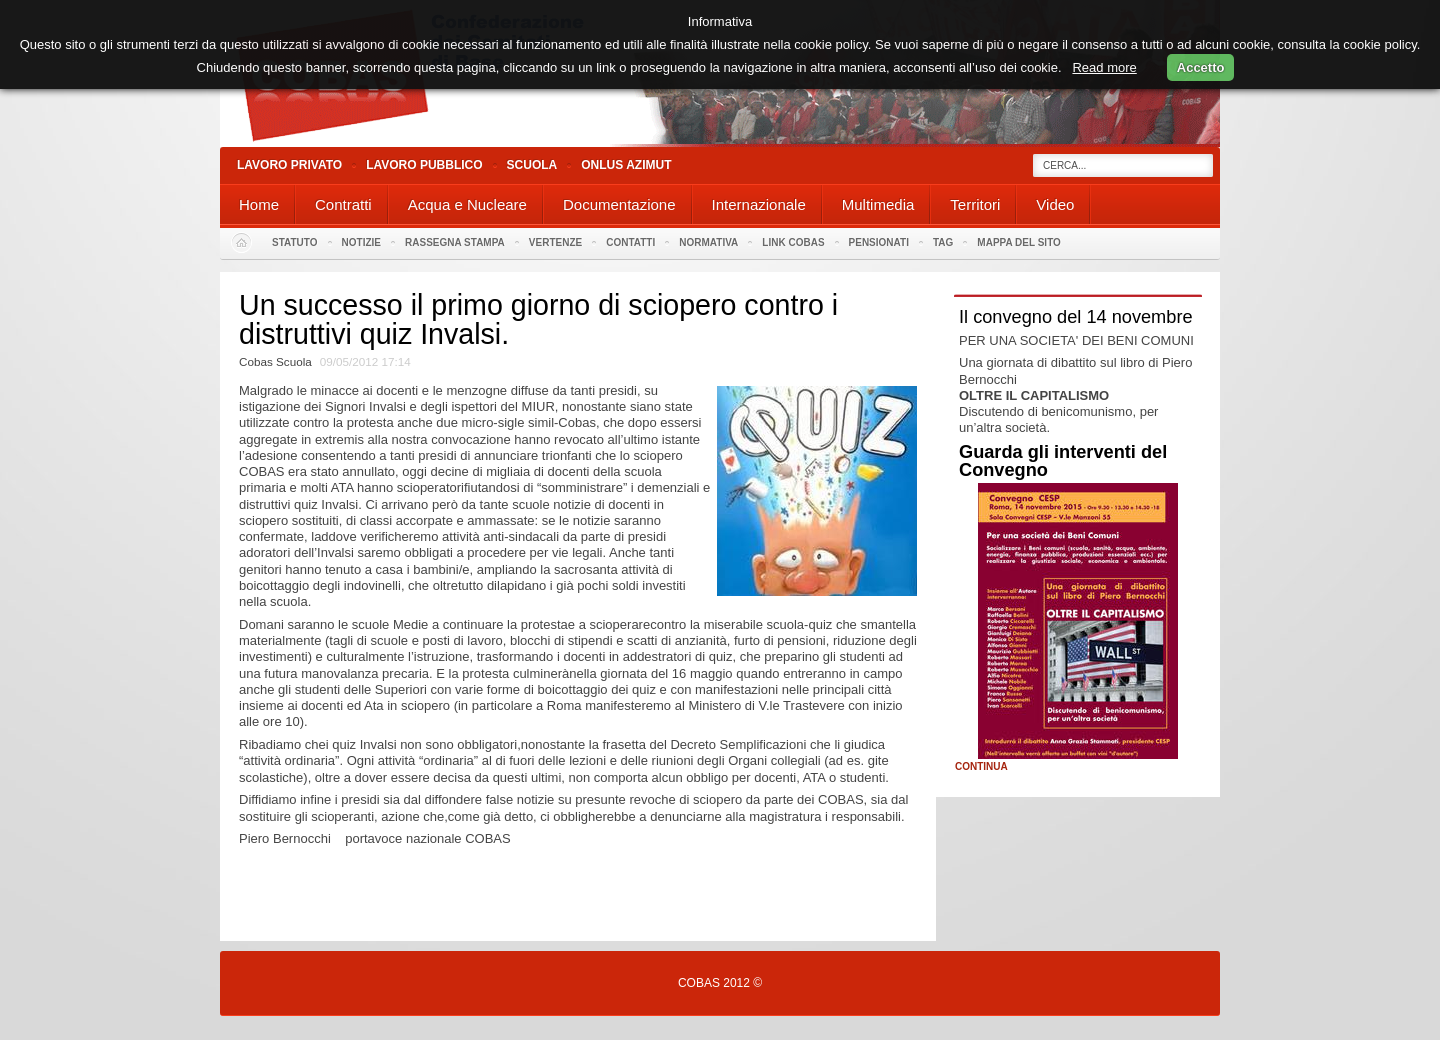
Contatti (630, 242)
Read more (1104, 67)
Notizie (361, 242)
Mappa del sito (1019, 242)
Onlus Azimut (626, 165)
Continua (981, 767)
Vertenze (555, 242)
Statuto (295, 242)
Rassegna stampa (455, 242)
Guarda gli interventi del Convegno (1063, 461)
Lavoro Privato (289, 165)
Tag (943, 242)
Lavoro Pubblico (424, 165)
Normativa (708, 242)
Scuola (532, 165)
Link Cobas (793, 242)
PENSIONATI (879, 242)
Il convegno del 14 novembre (1076, 317)
